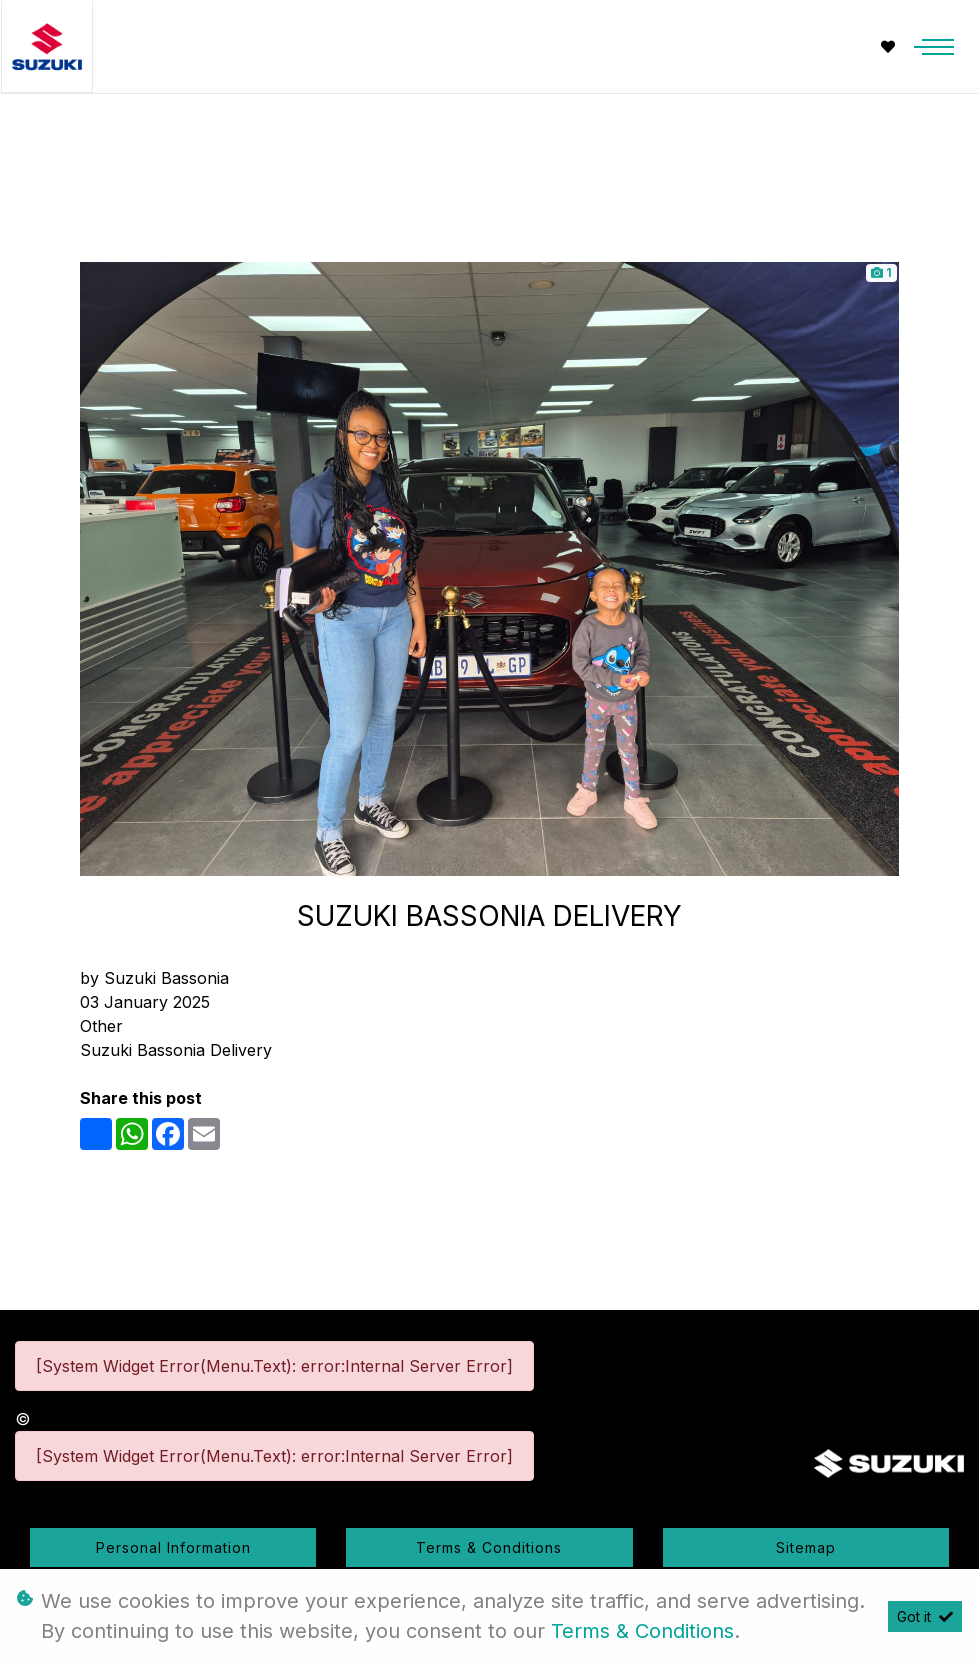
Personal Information (173, 1547)
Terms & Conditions (489, 1547)
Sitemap (806, 1547)
